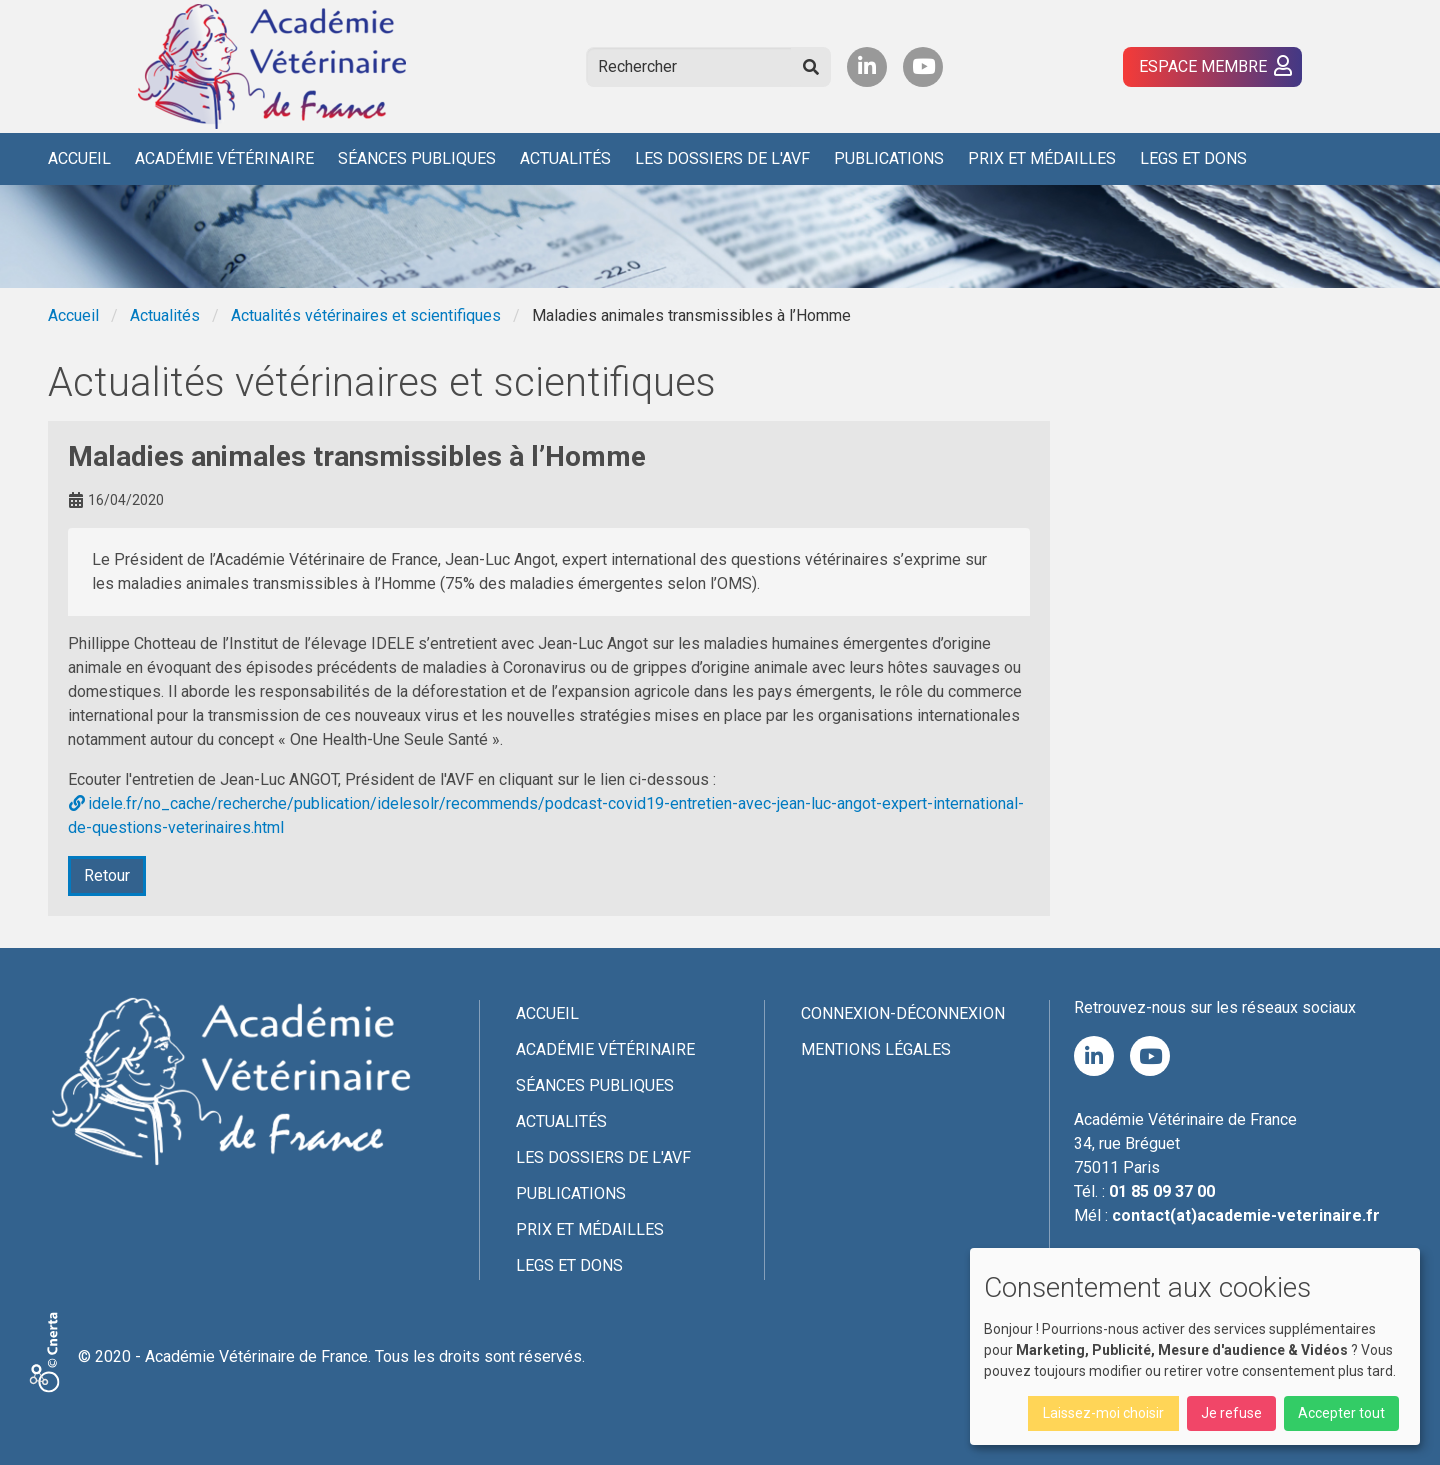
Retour (107, 875)
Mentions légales (876, 1049)
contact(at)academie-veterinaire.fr (1246, 1215)
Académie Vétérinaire (224, 158)
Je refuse (1231, 1413)
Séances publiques (417, 158)
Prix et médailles (1042, 158)
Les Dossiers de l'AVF (722, 158)
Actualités (565, 158)
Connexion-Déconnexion (903, 1013)
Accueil (79, 158)
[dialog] (1195, 1346)
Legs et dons (1193, 158)
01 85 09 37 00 (1162, 1191)
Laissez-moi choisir (1103, 1413)
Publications (889, 158)
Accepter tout (1341, 1413)
